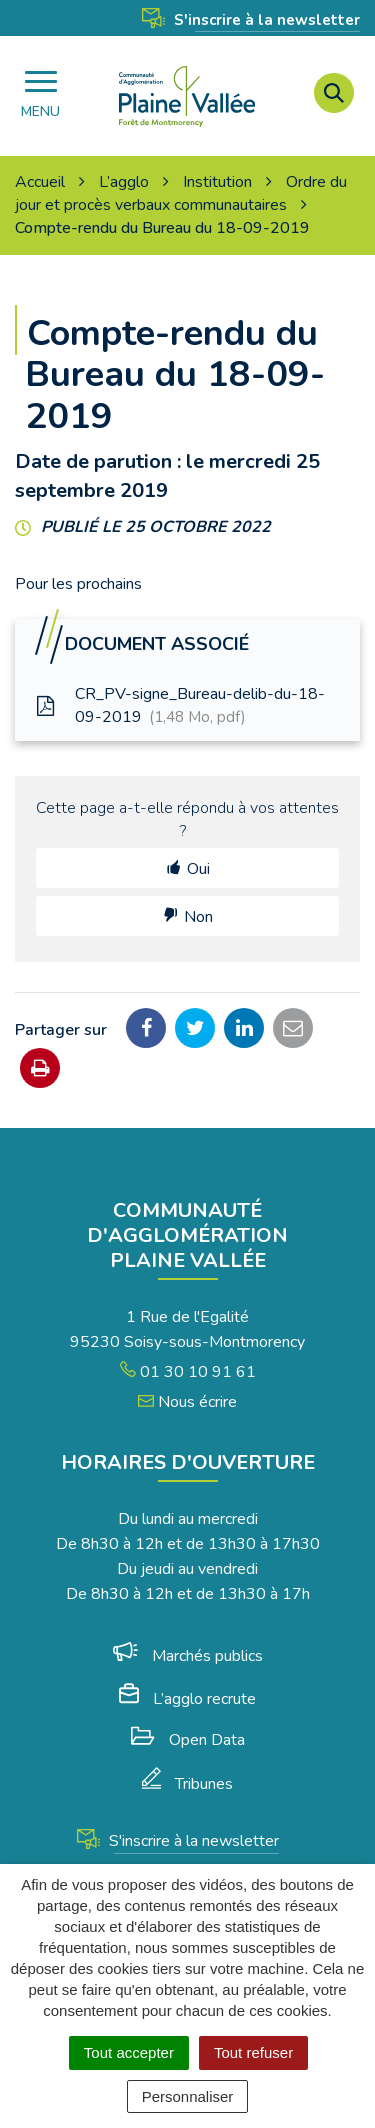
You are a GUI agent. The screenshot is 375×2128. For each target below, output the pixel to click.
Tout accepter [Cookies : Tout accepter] (129, 2052)
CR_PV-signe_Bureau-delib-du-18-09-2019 (180, 706)
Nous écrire (187, 1402)
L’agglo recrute (187, 1699)
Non (198, 917)
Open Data (188, 1740)
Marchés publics (188, 1656)
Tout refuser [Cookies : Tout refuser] (253, 2052)
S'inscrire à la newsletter (251, 20)
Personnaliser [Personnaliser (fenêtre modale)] (188, 2096)
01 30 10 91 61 (188, 1372)
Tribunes (187, 1784)
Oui (198, 869)
